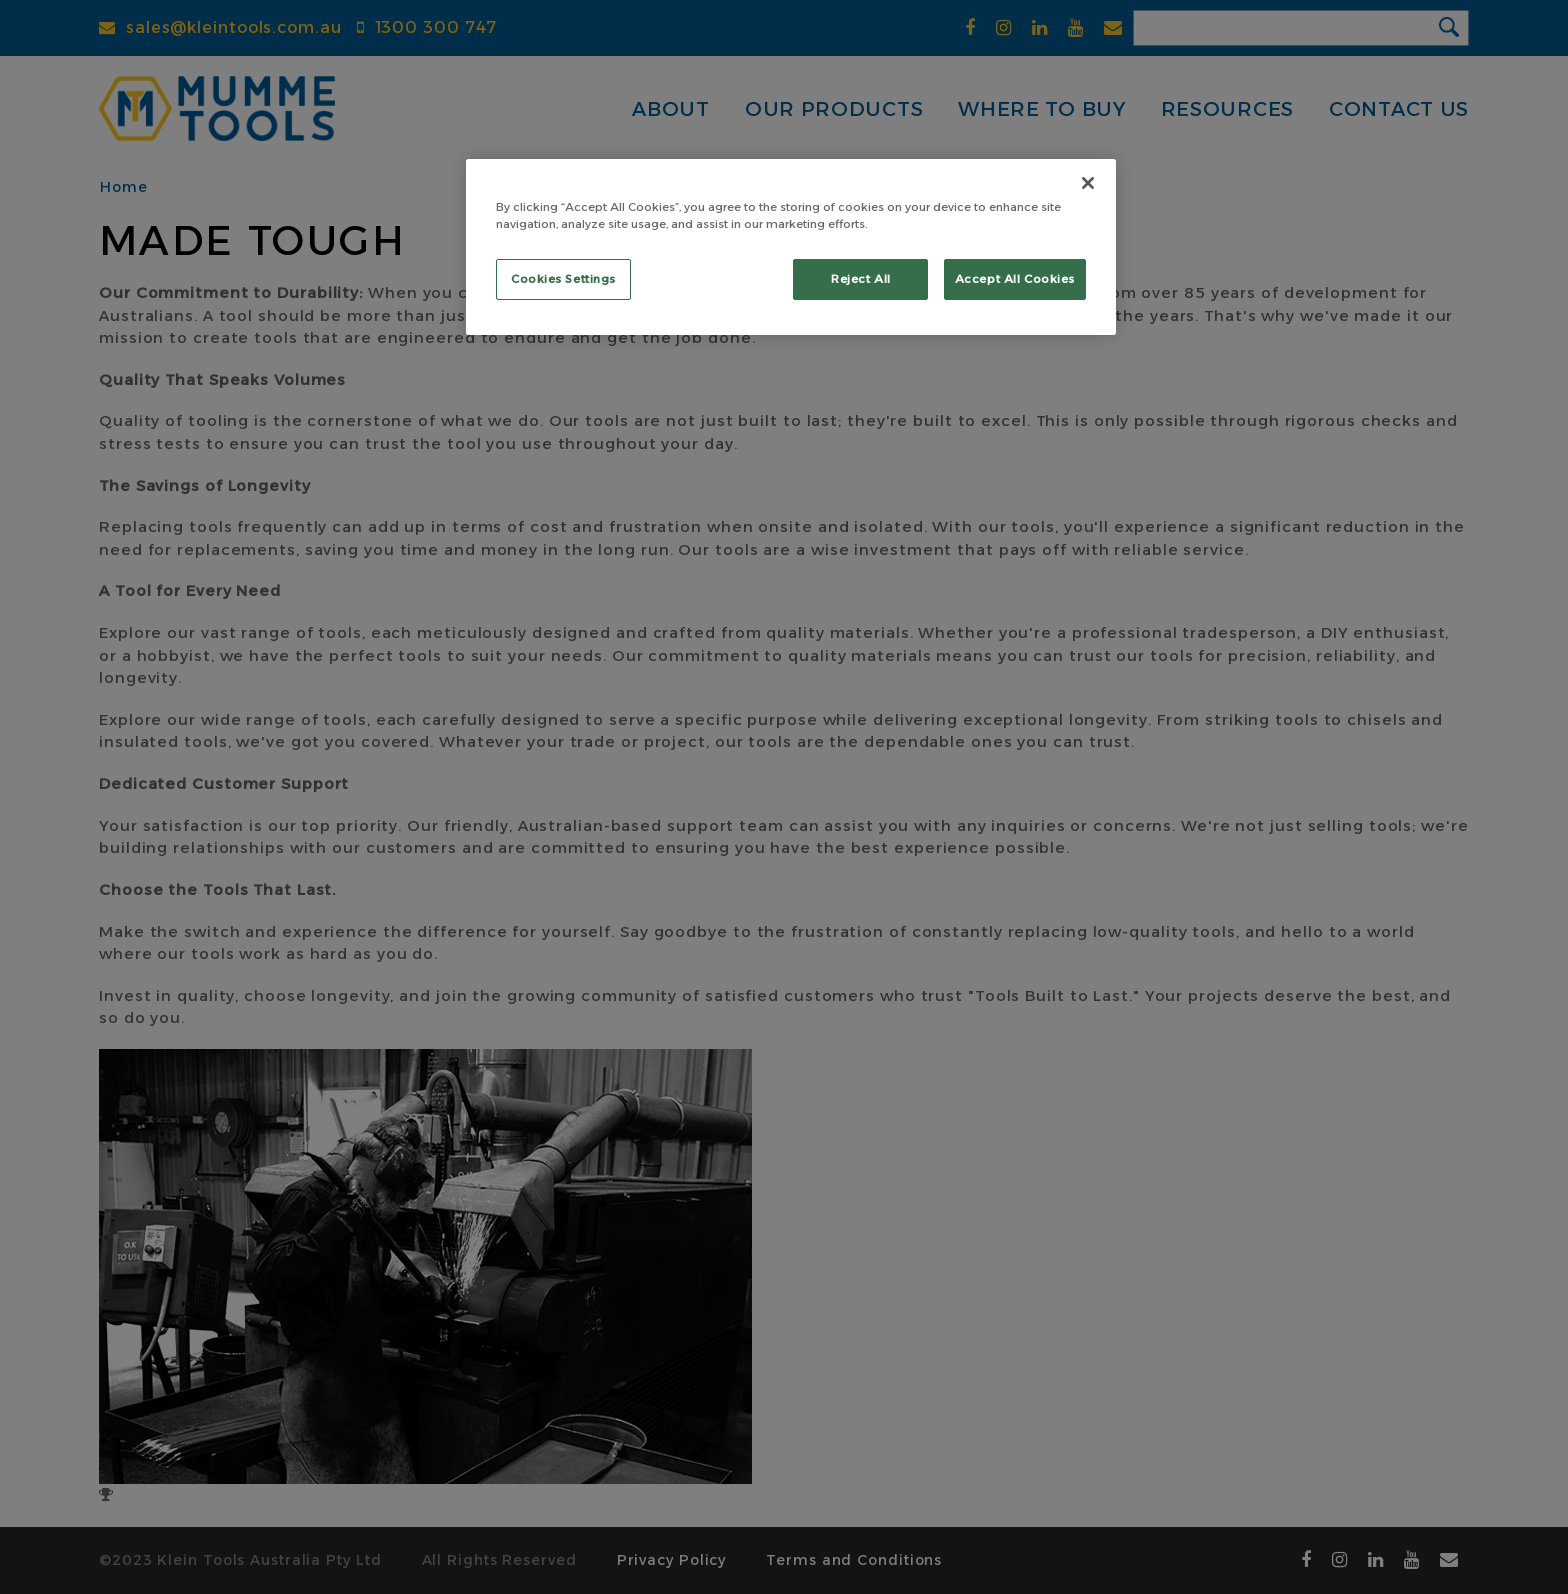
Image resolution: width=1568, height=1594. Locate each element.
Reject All (861, 279)
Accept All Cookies (1015, 279)
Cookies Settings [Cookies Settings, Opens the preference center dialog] (563, 279)
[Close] (1088, 183)
